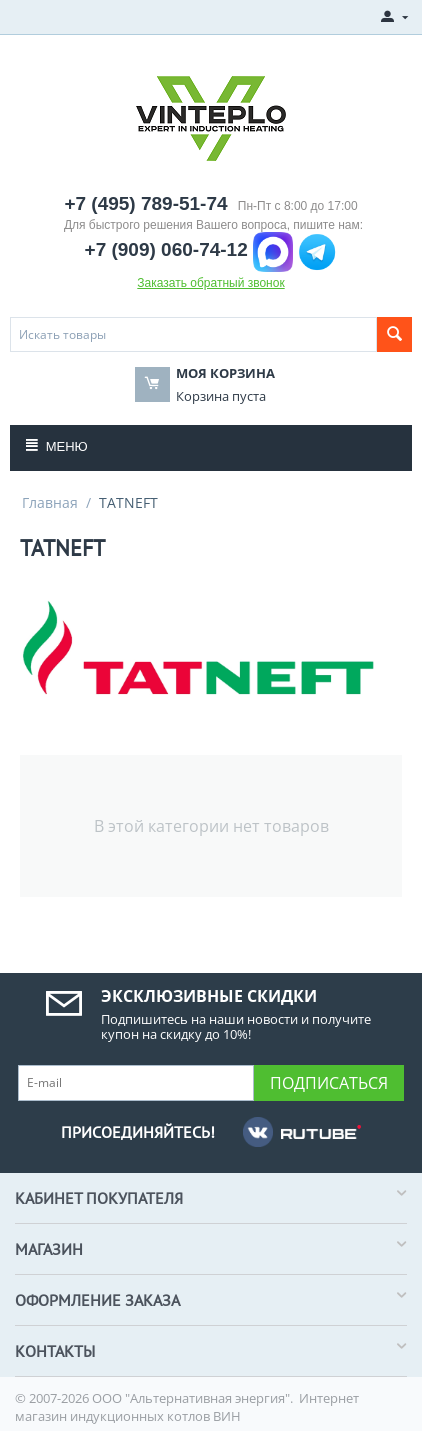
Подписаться (329, 1083)
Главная (50, 502)
